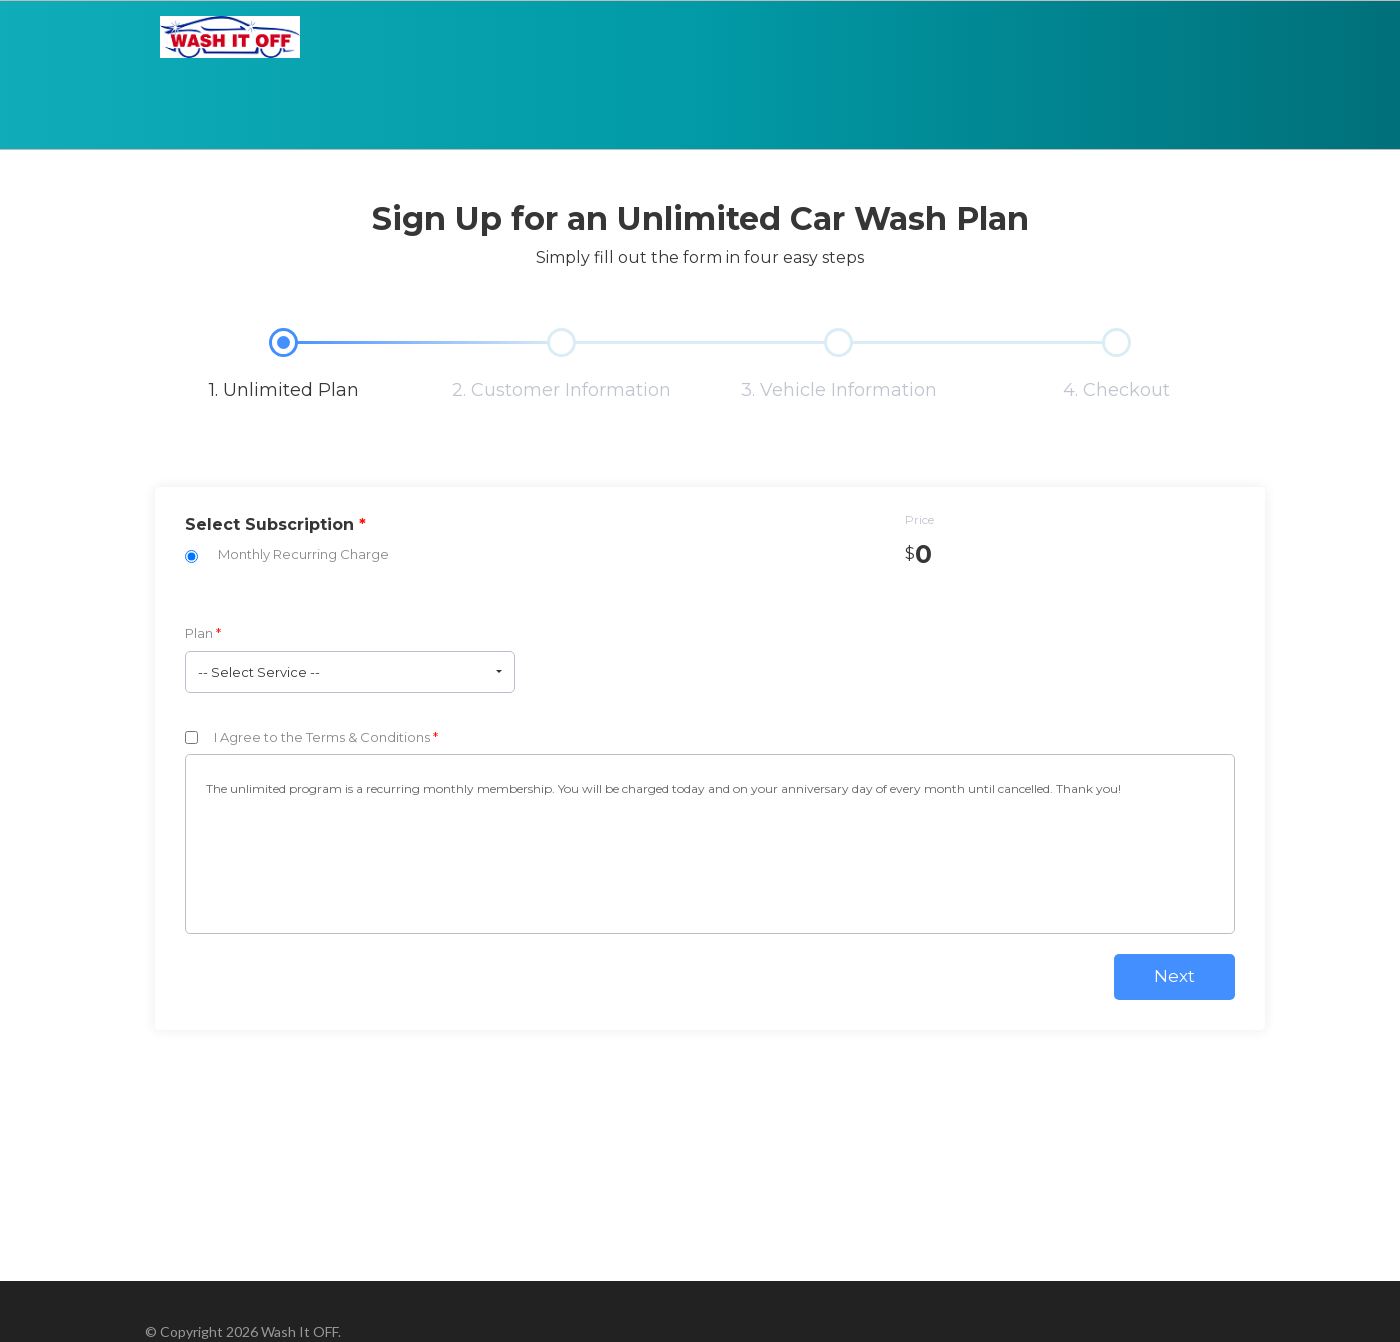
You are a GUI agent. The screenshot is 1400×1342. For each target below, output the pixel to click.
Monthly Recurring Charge (303, 554)
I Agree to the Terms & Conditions (326, 737)
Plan (203, 633)
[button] (350, 672)
